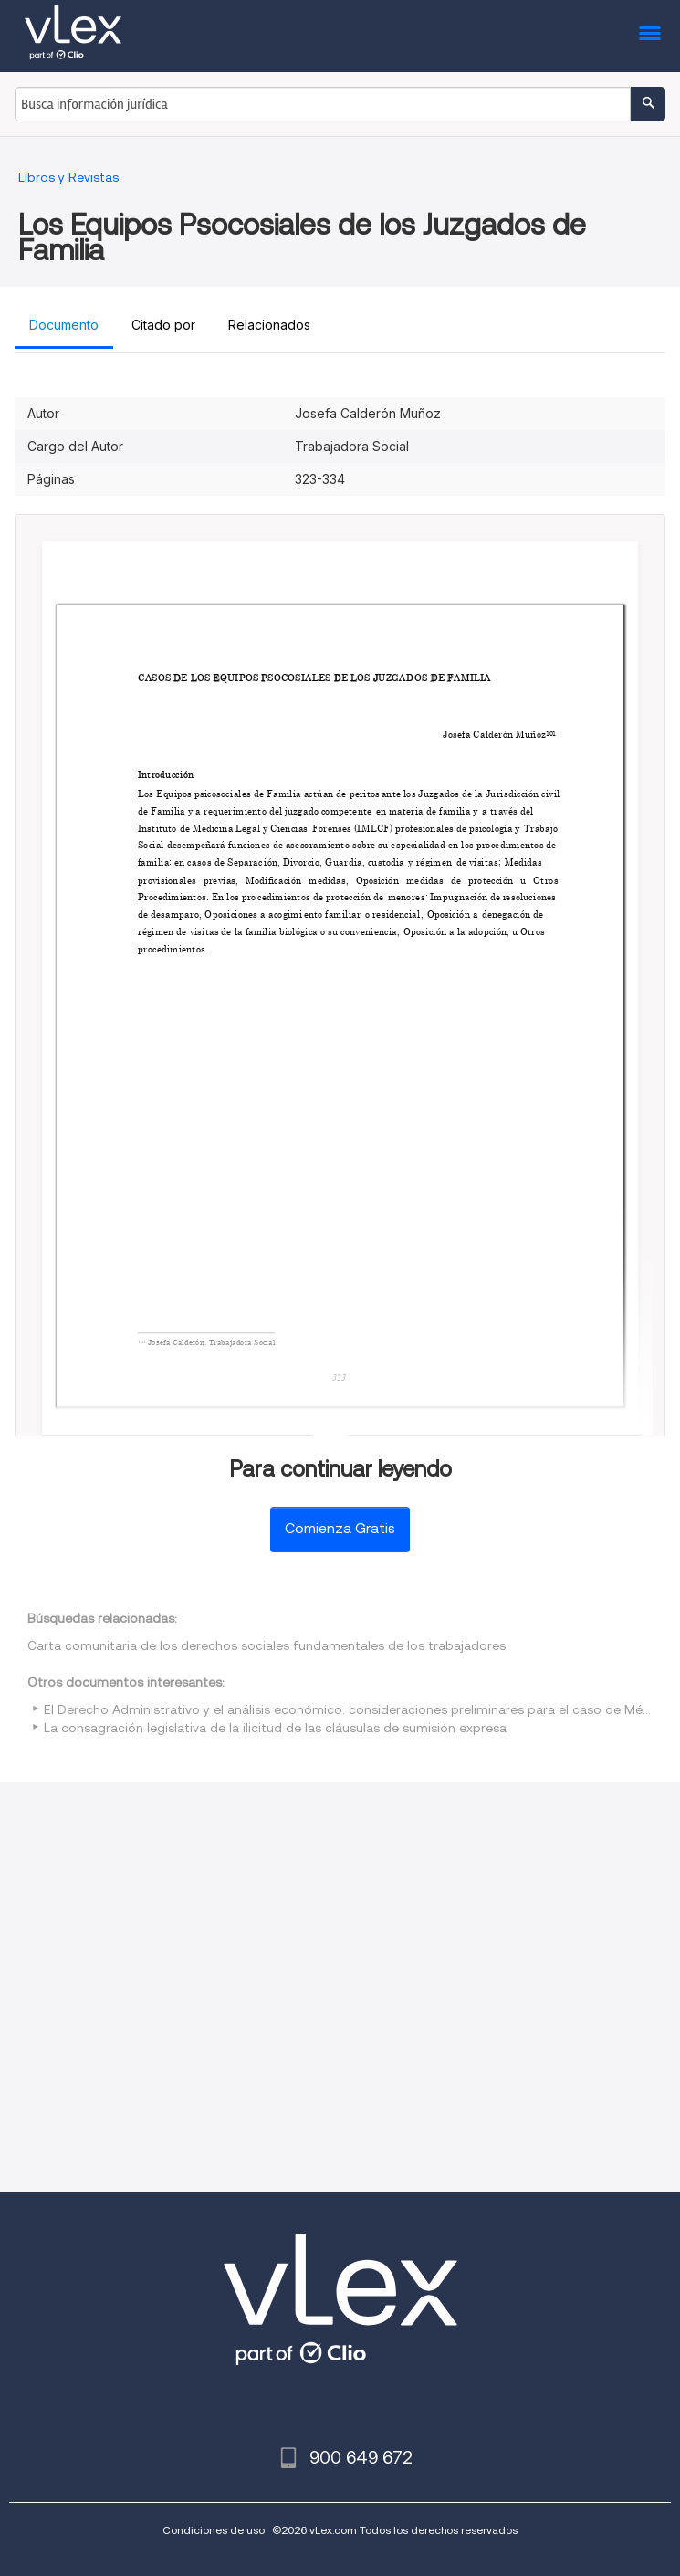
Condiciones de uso (213, 2530)
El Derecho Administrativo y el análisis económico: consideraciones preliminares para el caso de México (355, 1709)
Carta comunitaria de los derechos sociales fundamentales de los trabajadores (266, 1645)
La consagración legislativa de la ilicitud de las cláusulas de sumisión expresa (275, 1727)
